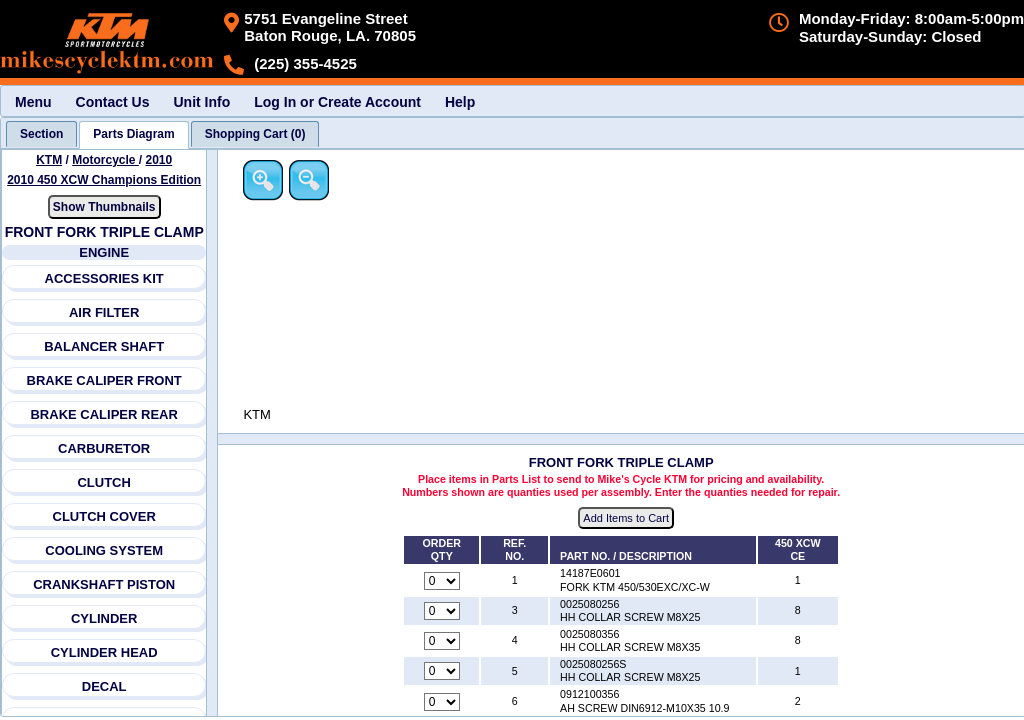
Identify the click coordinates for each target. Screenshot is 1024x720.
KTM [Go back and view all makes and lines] (49, 160)
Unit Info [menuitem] (201, 102)
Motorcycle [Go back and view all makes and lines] (105, 160)
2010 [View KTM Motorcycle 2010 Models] (159, 160)
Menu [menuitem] (33, 102)
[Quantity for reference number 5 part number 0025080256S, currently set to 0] (443, 672)
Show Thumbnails (104, 207)
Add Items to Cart (628, 519)
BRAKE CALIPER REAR (104, 414)
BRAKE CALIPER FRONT (104, 380)
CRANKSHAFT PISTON (104, 584)
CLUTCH (104, 482)
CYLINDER (104, 618)
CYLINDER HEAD (104, 652)
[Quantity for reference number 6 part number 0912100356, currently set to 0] (443, 702)
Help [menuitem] (460, 102)
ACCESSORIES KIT (104, 278)
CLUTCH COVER (104, 516)
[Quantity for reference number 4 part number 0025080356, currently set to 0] (443, 642)
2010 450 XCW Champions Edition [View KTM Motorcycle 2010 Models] (104, 180)
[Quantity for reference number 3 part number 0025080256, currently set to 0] (443, 611)
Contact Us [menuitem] (113, 102)
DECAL (104, 686)
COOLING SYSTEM (105, 550)
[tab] (41, 134)
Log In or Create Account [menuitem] (337, 102)
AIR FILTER (104, 312)
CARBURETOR (104, 448)
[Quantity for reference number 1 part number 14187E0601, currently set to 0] (443, 581)
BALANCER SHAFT (104, 346)
